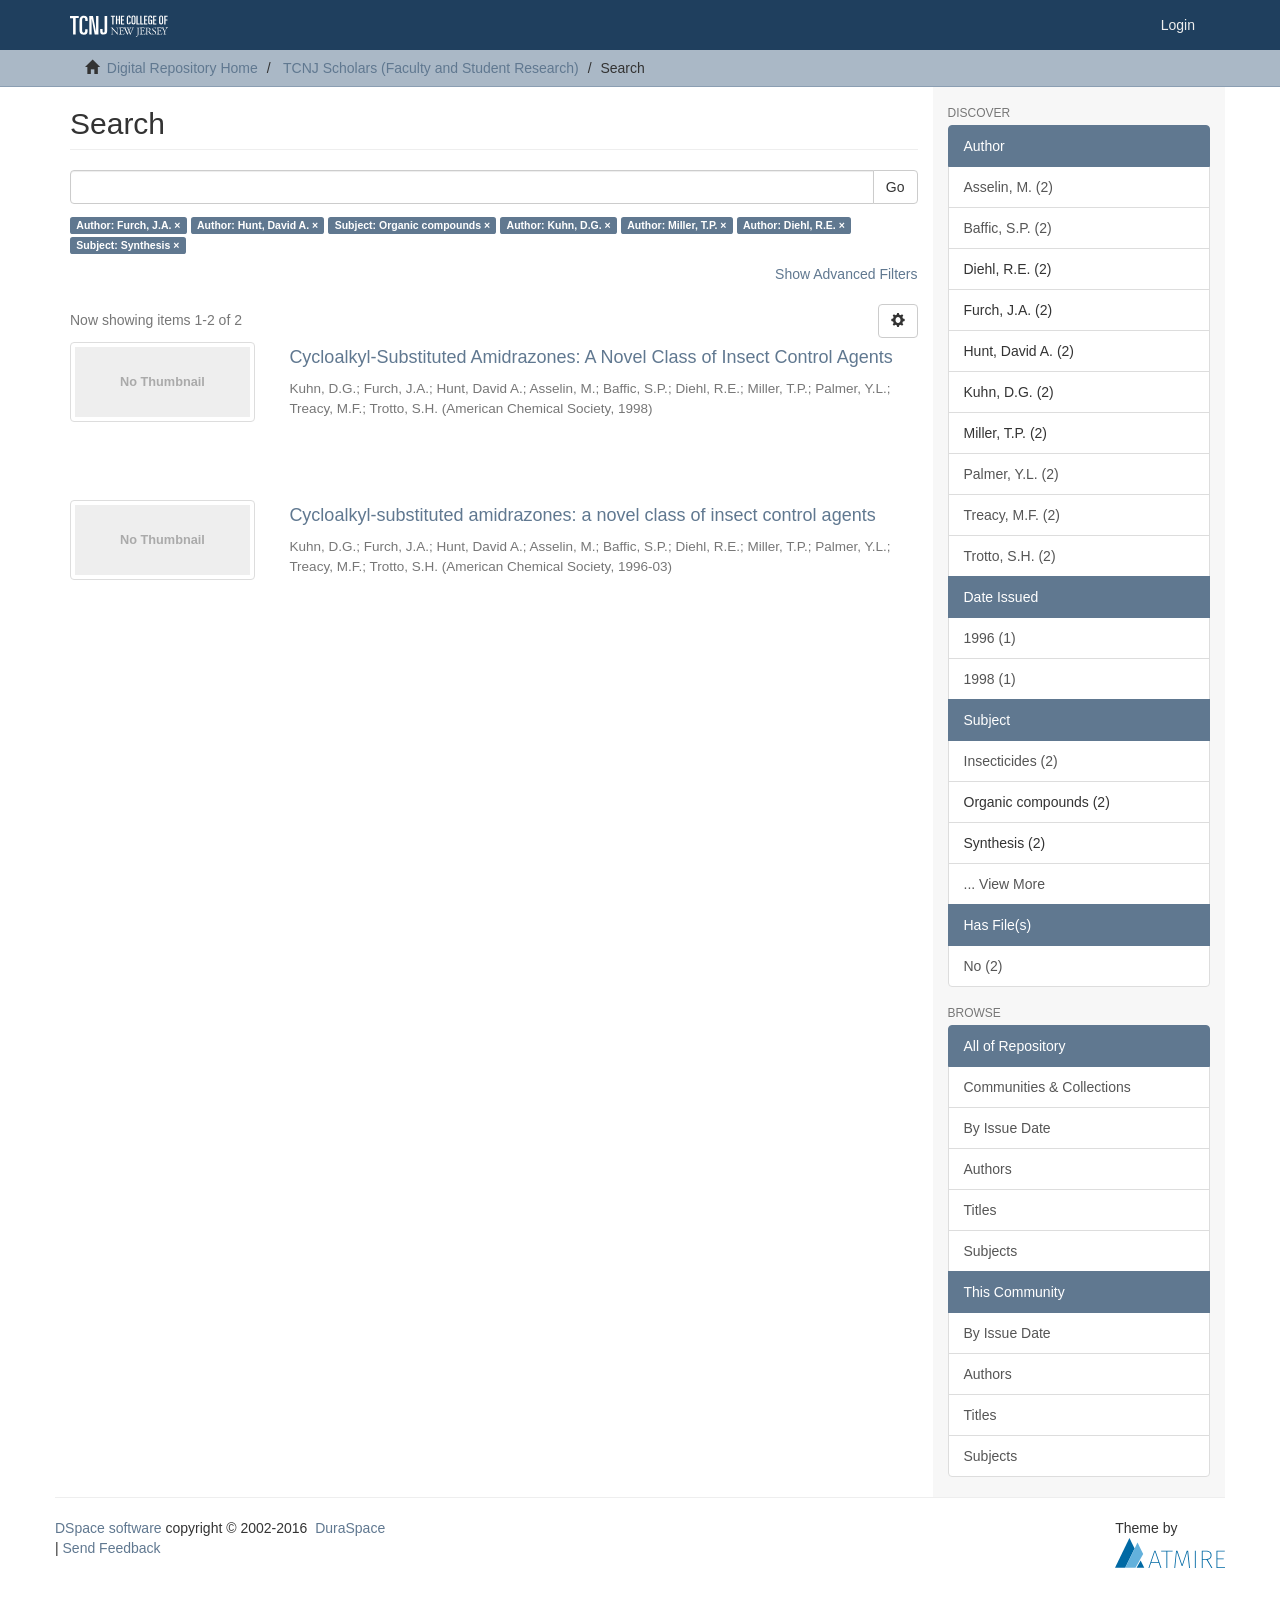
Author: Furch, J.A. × (128, 225)
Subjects (991, 1251)
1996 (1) (990, 638)
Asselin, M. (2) (1008, 187)
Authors (988, 1169)
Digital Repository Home (182, 68)
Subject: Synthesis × (127, 245)
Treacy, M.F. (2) (1012, 515)
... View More (1004, 884)
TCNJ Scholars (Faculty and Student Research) (431, 68)
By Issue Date (1007, 1128)
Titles (980, 1210)
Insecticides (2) (1011, 761)
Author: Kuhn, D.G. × (559, 225)
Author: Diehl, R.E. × (794, 225)
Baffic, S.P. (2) (1008, 228)
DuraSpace (350, 1528)
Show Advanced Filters (846, 274)
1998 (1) (990, 679)
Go (895, 187)
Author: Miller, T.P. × (676, 225)
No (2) (983, 966)
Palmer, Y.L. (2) (1011, 474)
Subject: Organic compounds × (412, 225)
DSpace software (108, 1528)
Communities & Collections (1047, 1087)
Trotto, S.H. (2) (1010, 556)
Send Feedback (112, 1548)
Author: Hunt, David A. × (257, 225)
